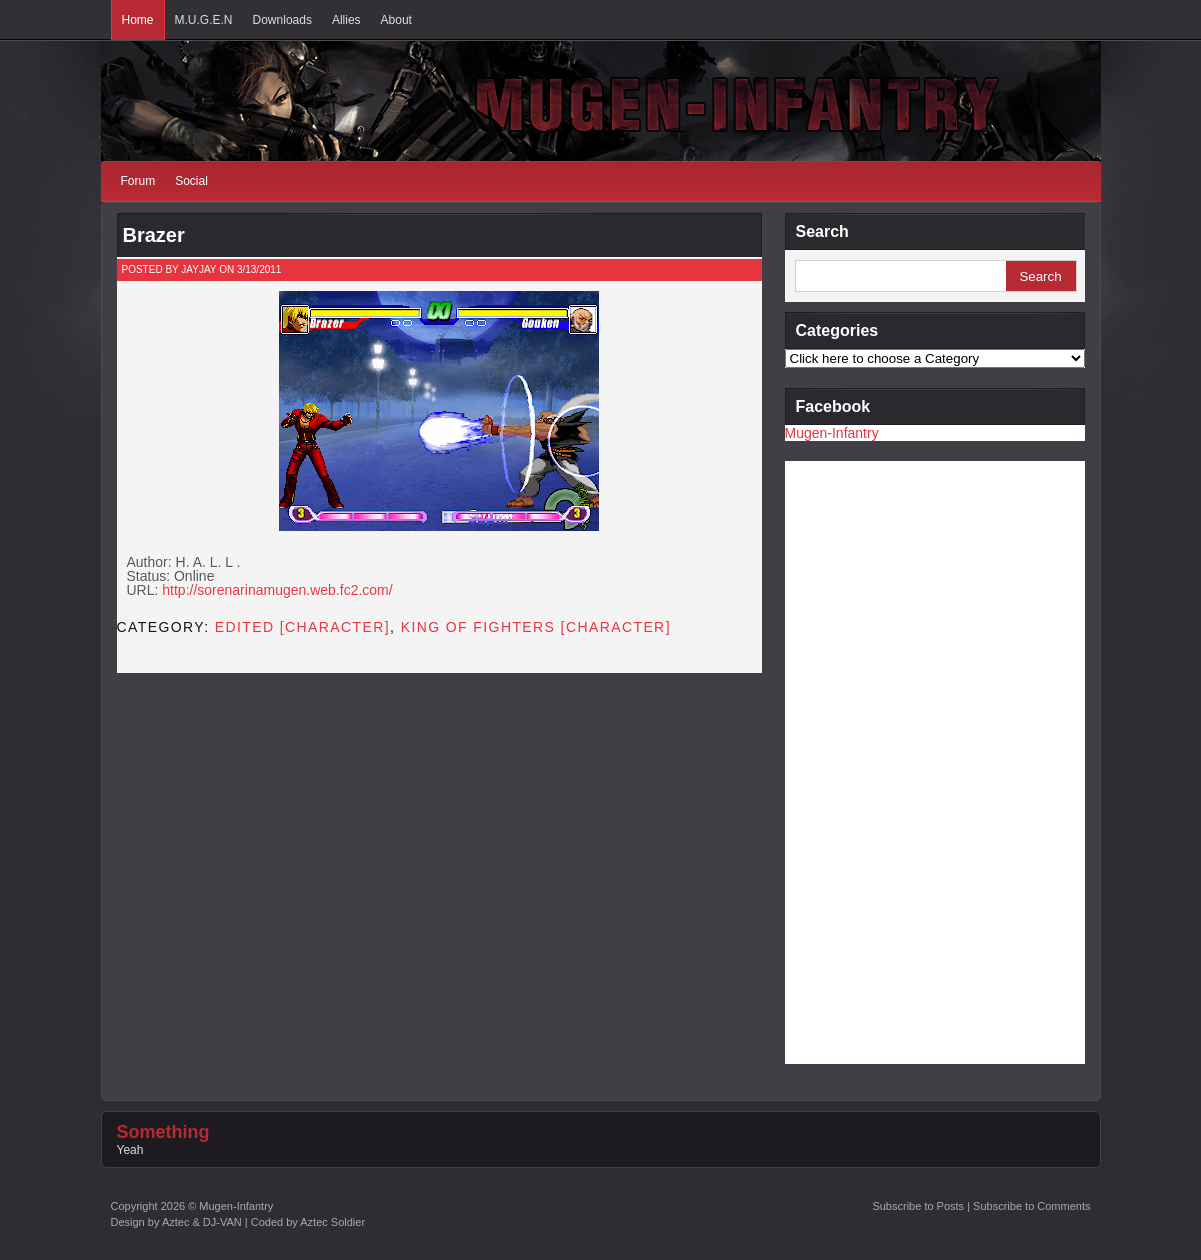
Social (191, 181)
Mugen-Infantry (832, 433)
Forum (138, 181)
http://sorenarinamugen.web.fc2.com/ (277, 590)
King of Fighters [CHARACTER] (536, 627)
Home (138, 20)
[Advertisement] (865, 761)
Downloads (282, 20)
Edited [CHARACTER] (302, 627)
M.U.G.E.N (204, 20)
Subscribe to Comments (1031, 1206)
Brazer (154, 235)
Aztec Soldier (332, 1222)
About (396, 20)
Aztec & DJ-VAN (202, 1222)
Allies (346, 20)
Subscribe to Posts (918, 1206)
